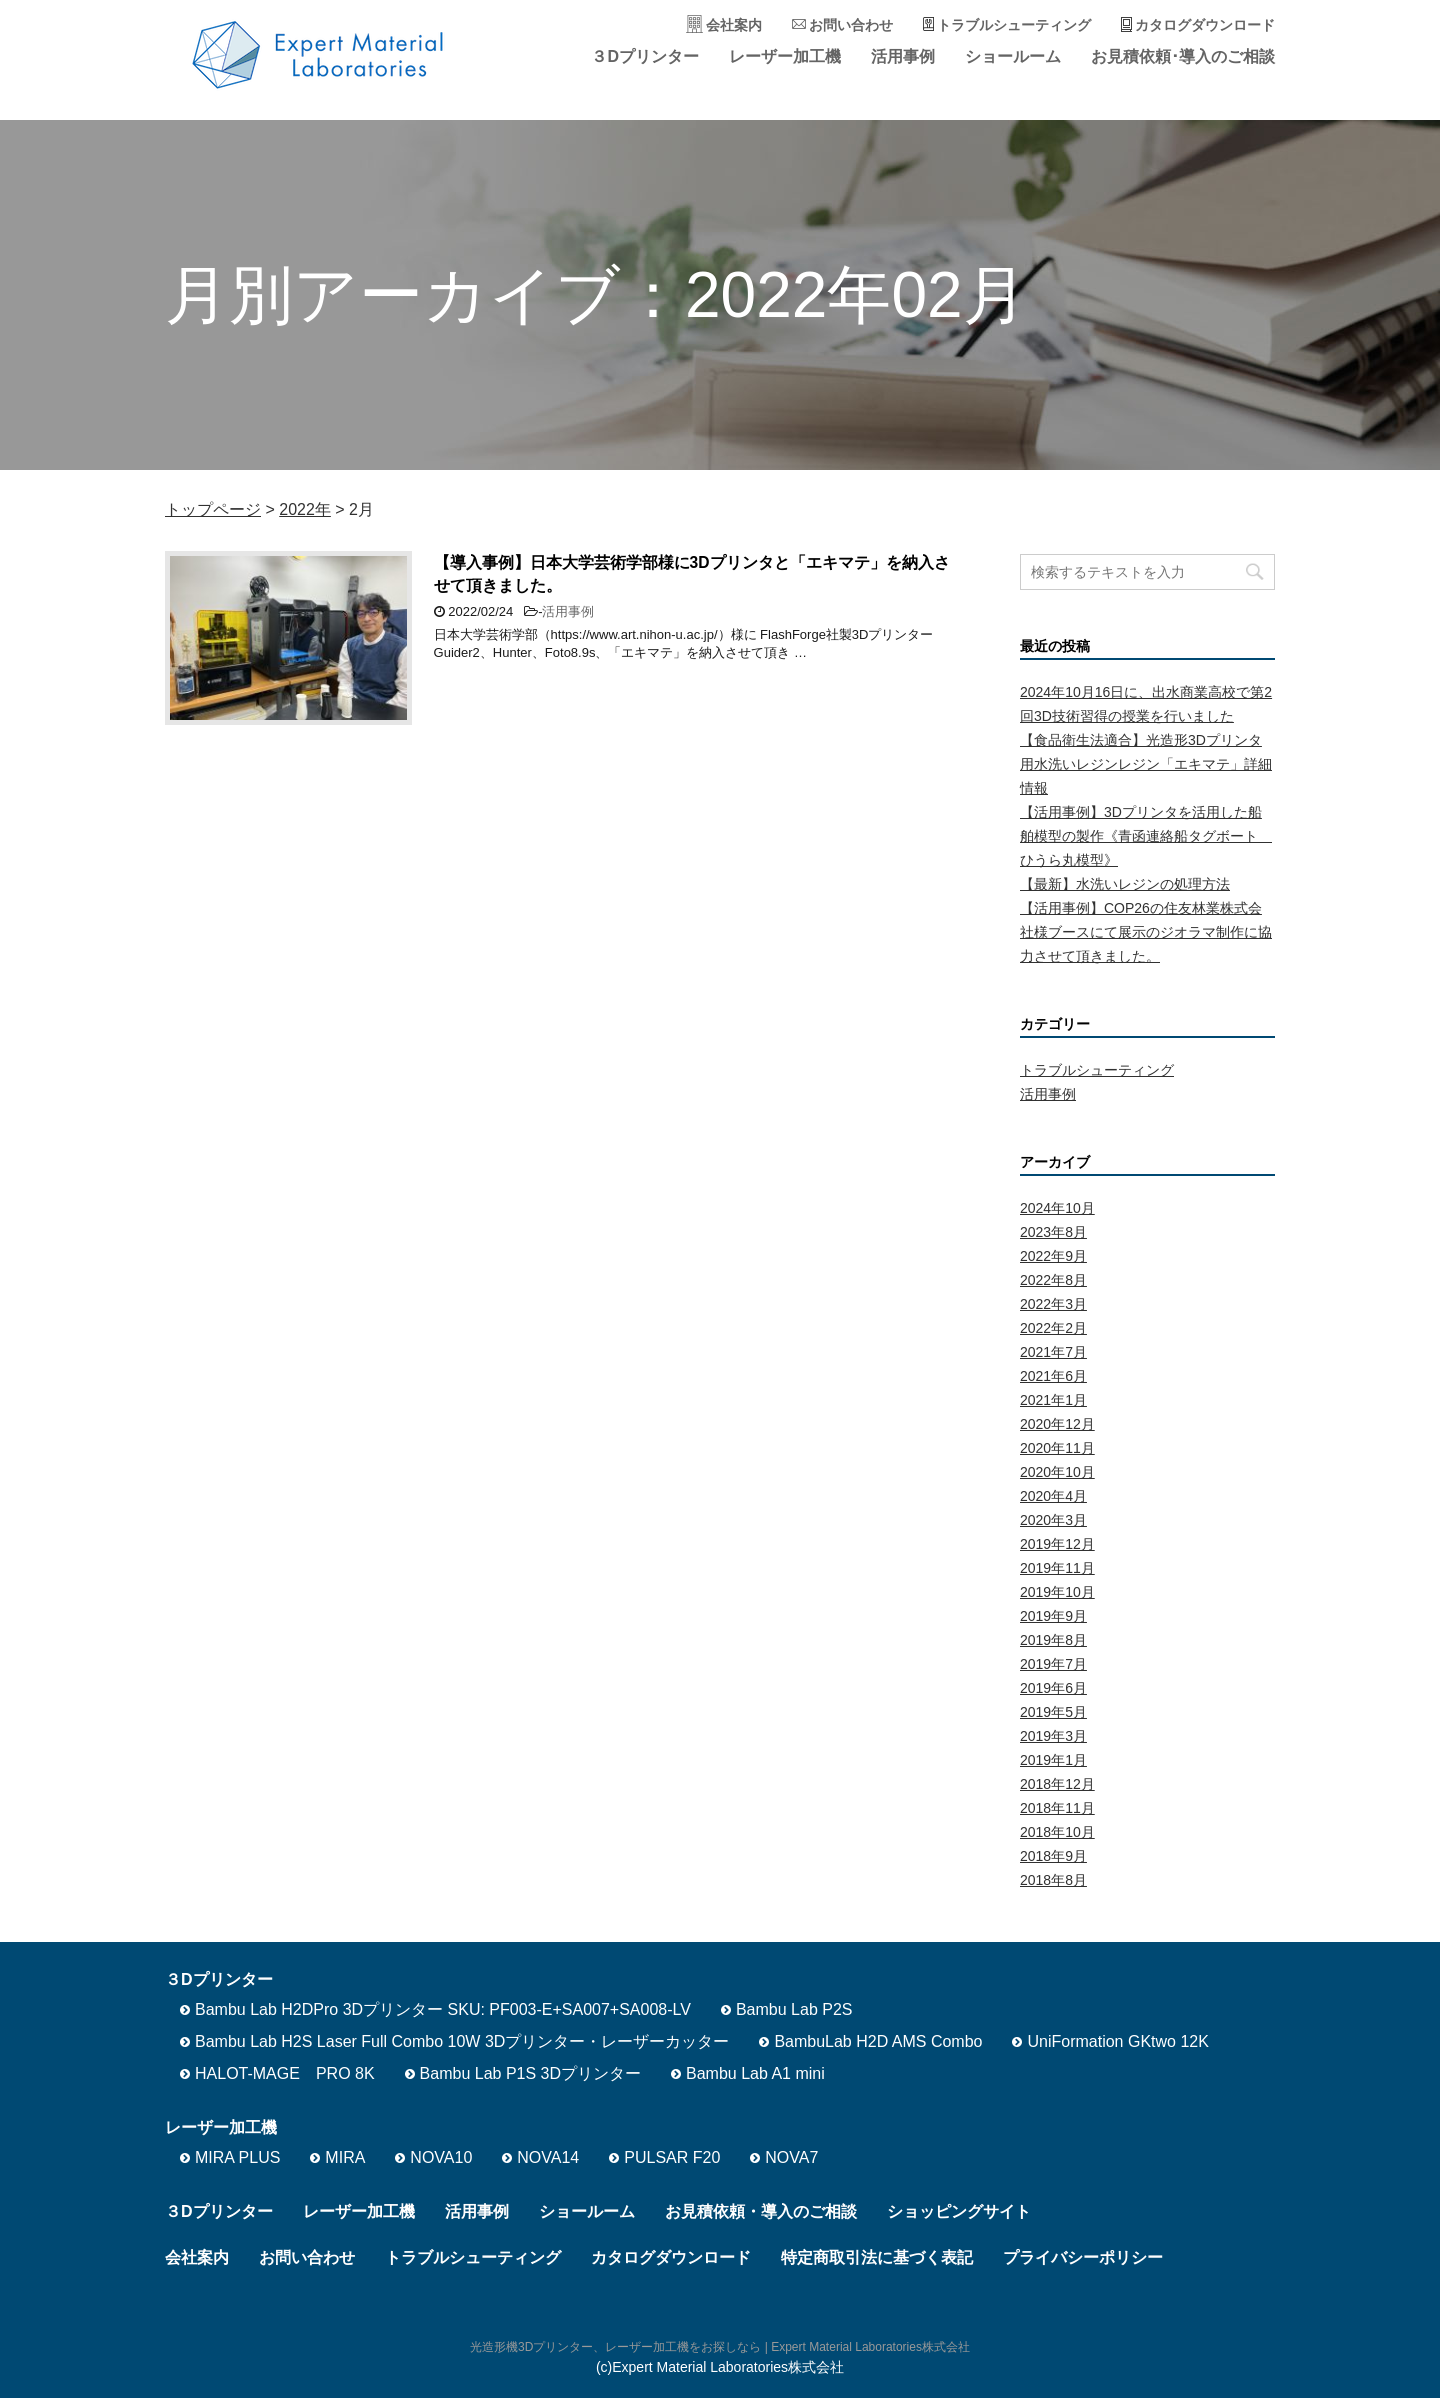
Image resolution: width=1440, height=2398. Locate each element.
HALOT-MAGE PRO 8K (285, 2073)
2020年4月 (1053, 1496)
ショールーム (1013, 56)
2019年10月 (1057, 1592)
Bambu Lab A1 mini (755, 2073)
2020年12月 (1057, 1424)
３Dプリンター (645, 56)
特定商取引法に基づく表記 (877, 2257)
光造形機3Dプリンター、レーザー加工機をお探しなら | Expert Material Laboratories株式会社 (720, 2347)
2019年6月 (1053, 1688)
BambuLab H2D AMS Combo (878, 2041)
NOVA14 (548, 2157)
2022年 (305, 509)
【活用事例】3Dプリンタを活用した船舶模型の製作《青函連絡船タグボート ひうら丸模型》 (1146, 836)
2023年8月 (1053, 1232)
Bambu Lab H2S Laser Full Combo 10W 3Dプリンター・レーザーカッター (462, 2041)
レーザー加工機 (785, 56)
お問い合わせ (851, 25)
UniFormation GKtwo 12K (1117, 2041)
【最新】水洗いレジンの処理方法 (1125, 884)
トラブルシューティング (1014, 25)
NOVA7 (791, 2157)
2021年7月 (1053, 1352)
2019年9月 (1053, 1616)
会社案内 (734, 25)
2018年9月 (1053, 1856)
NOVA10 (441, 2157)
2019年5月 (1053, 1712)
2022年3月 (1053, 1304)
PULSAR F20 (672, 2157)
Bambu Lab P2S (794, 2009)
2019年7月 (1053, 1664)
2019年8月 (1053, 1640)
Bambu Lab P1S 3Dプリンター (530, 2073)
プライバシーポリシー (1083, 2257)
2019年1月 (1053, 1760)
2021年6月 (1053, 1376)
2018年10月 (1057, 1832)
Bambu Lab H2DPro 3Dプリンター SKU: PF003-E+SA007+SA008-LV (443, 2009)
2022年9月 (1053, 1256)
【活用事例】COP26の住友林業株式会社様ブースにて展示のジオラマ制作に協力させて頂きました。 (1146, 932)
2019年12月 (1057, 1544)
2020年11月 (1057, 1448)
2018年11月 (1057, 1808)
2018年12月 (1057, 1784)
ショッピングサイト (959, 2211)
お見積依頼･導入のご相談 (1183, 56)
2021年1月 (1053, 1400)
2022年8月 (1053, 1280)
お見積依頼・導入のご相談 (761, 2211)
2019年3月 (1053, 1736)
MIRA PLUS (237, 2157)
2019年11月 (1057, 1568)
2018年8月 (1053, 1880)
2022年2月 (1053, 1328)
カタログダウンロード (1205, 25)
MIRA (345, 2157)
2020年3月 (1053, 1520)
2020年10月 (1057, 1472)
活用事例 (903, 56)
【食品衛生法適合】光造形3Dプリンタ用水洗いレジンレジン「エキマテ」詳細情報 (1146, 764)
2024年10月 (1057, 1208)
